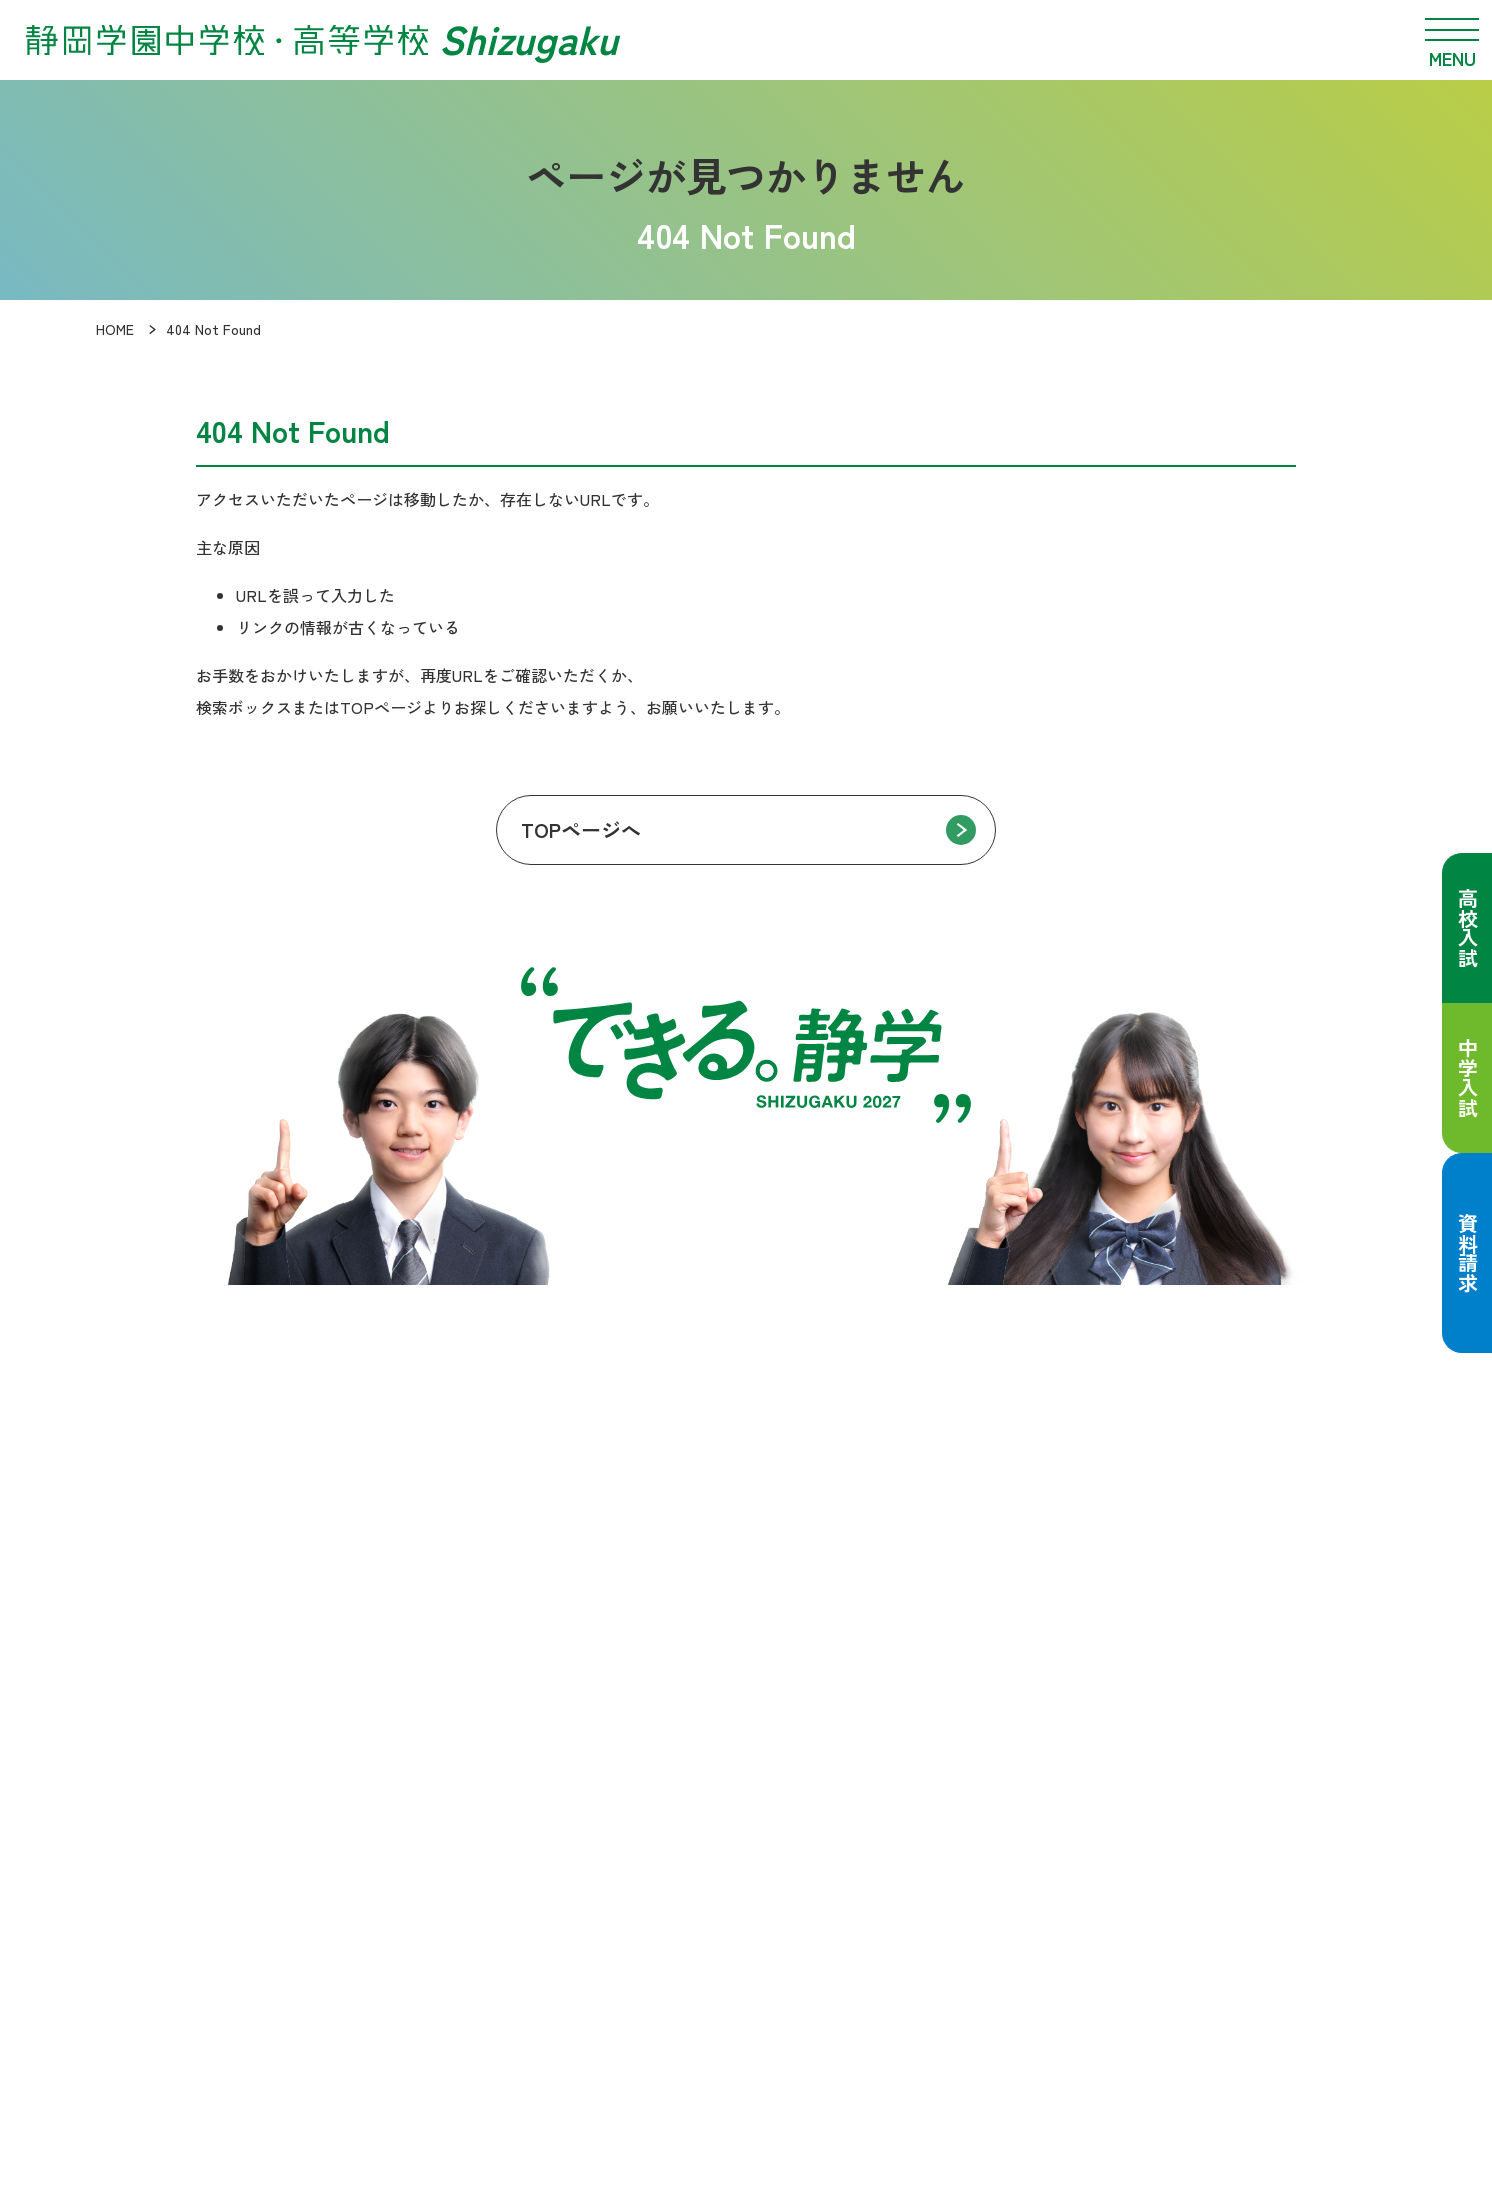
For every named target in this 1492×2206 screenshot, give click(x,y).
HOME (115, 329)
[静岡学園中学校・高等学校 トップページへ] (321, 40)
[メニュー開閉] (1452, 40)
